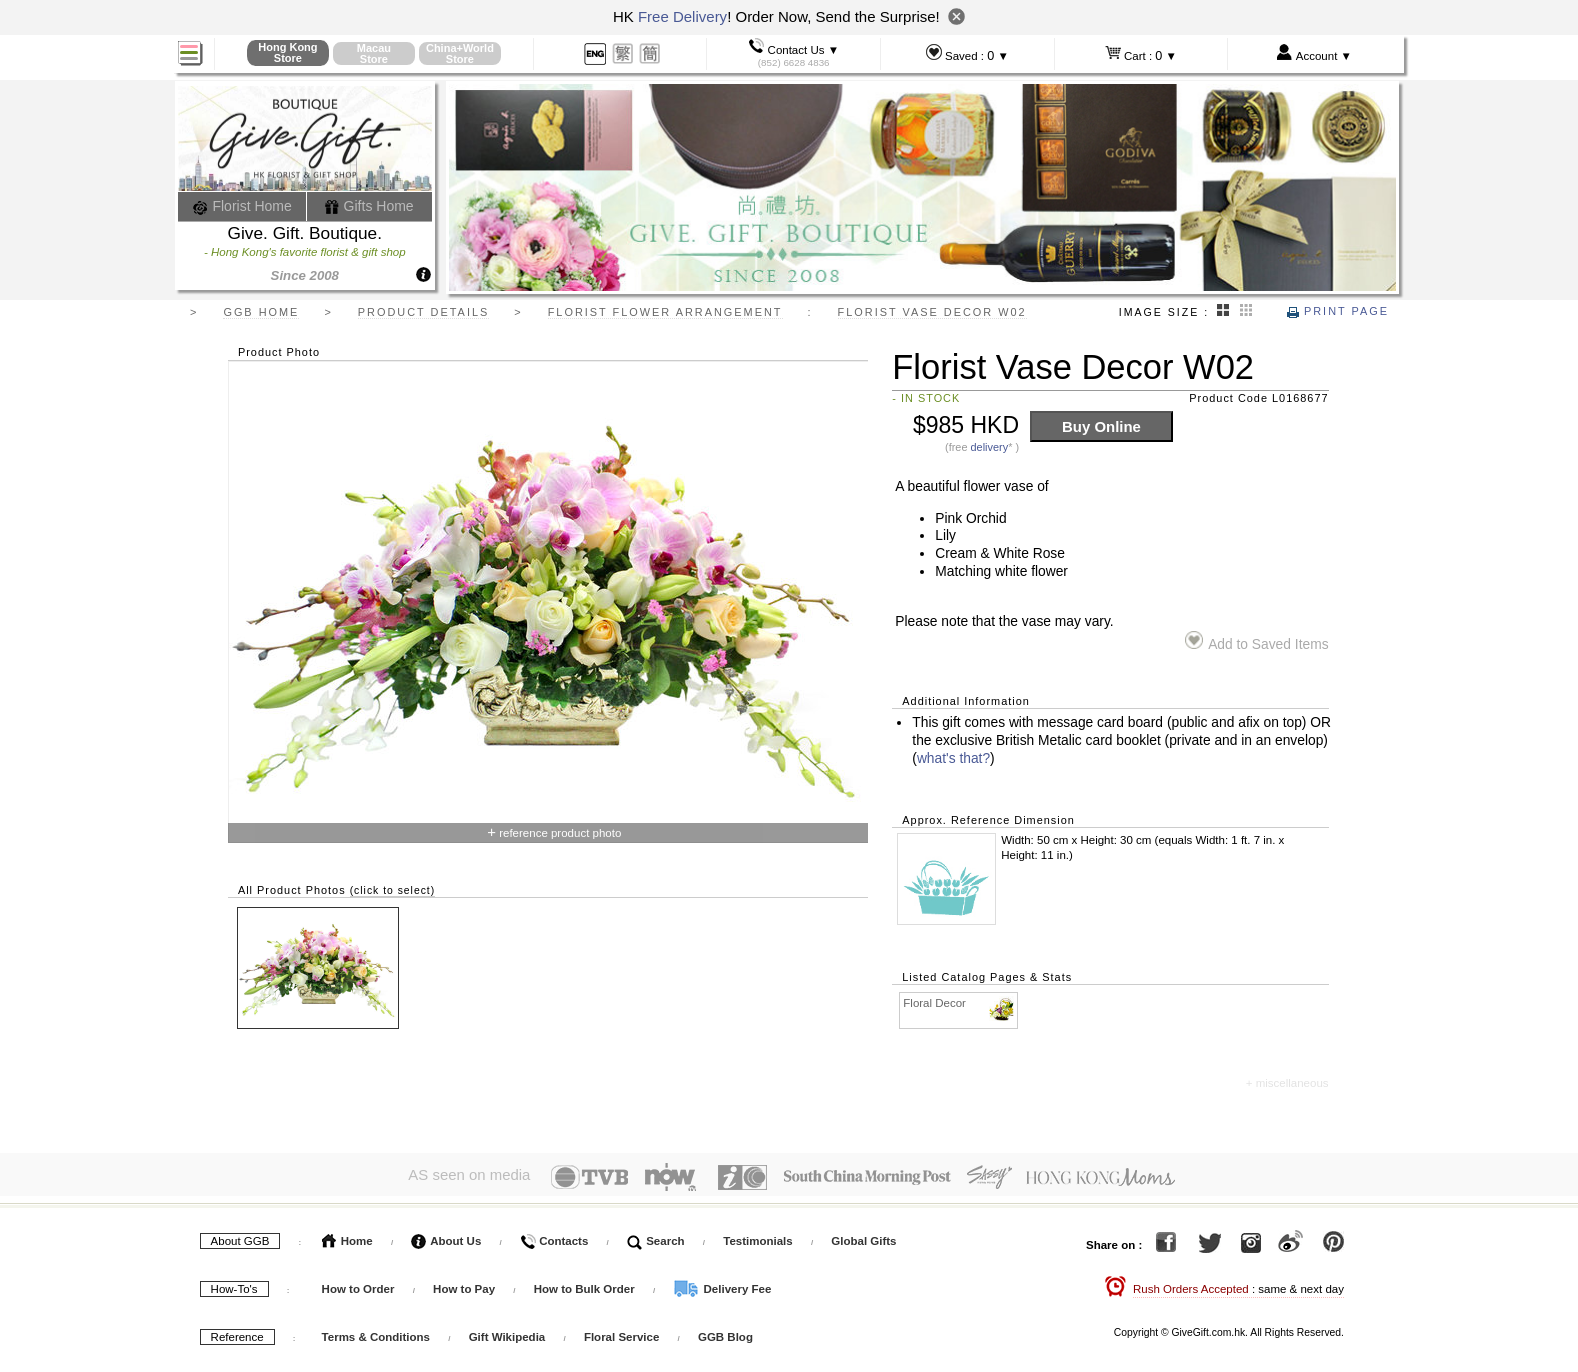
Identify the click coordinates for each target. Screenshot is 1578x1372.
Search (656, 1238)
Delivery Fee (722, 1286)
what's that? (953, 758)
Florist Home (242, 206)
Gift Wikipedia (507, 1334)
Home (347, 1238)
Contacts (554, 1238)
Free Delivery (682, 16)
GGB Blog (725, 1334)
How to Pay (465, 1286)
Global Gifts (863, 1238)
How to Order (358, 1286)
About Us (446, 1238)
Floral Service (621, 1334)
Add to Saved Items (1256, 641)
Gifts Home (369, 206)
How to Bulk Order (586, 1286)
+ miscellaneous (1287, 1083)
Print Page (1338, 311)
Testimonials (757, 1238)
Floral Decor (959, 1003)
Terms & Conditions (376, 1334)
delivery (990, 447)
